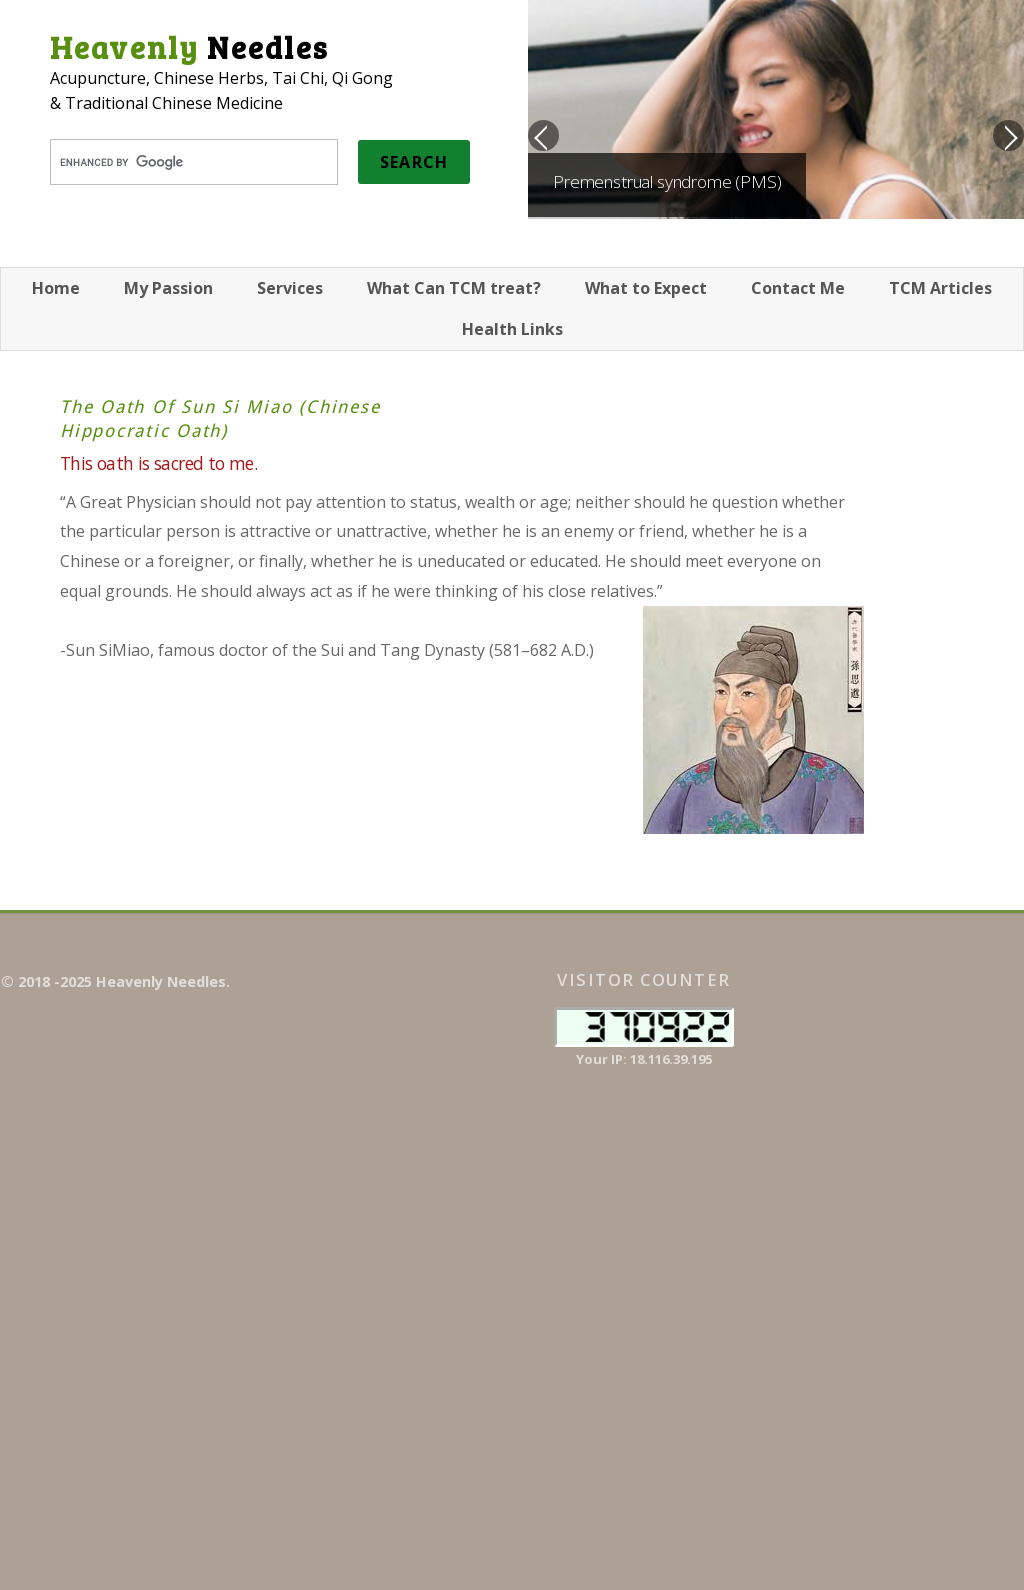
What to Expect (646, 288)
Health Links (512, 329)
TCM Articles (940, 288)
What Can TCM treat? (454, 288)
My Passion (168, 288)
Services (290, 288)
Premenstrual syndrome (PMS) (667, 181)
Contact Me (798, 288)
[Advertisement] (908, 1269)
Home (56, 288)
